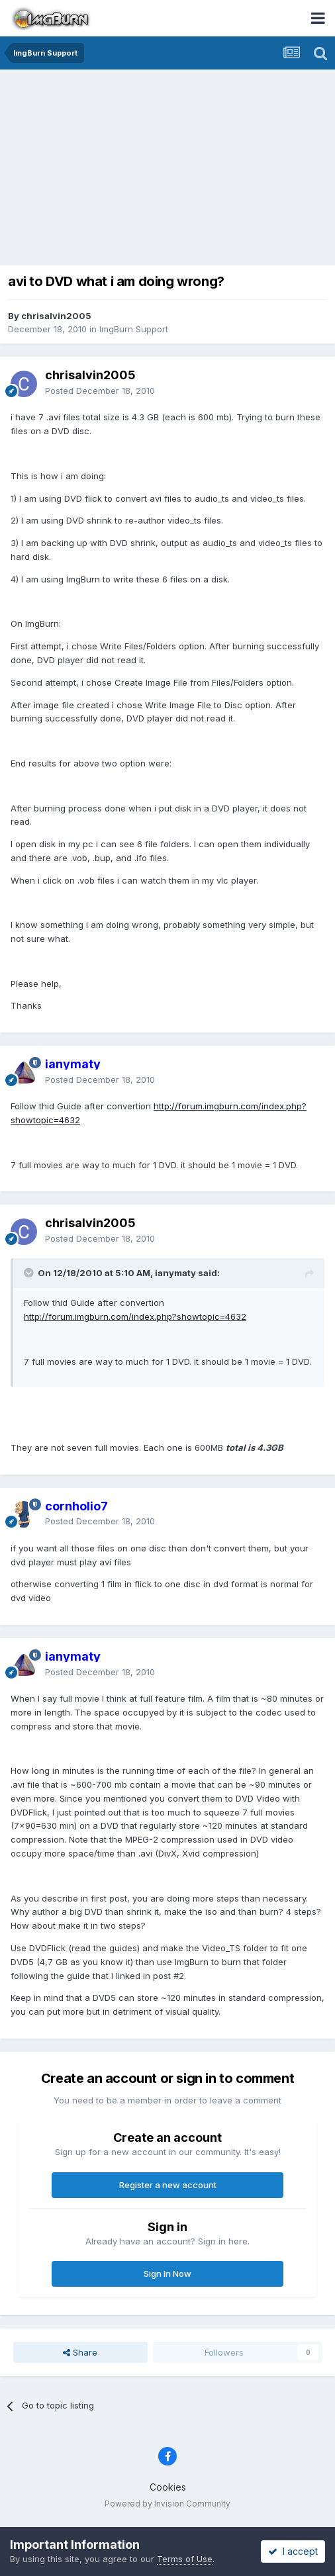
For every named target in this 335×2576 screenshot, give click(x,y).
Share (80, 2352)
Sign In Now (167, 2273)
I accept (293, 2551)
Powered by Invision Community (167, 2503)
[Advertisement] (171, 168)
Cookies (168, 2487)
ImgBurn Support (133, 329)
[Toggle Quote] (30, 1272)
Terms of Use (185, 2558)
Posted (100, 390)
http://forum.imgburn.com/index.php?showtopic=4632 (135, 1316)
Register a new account (167, 2185)
